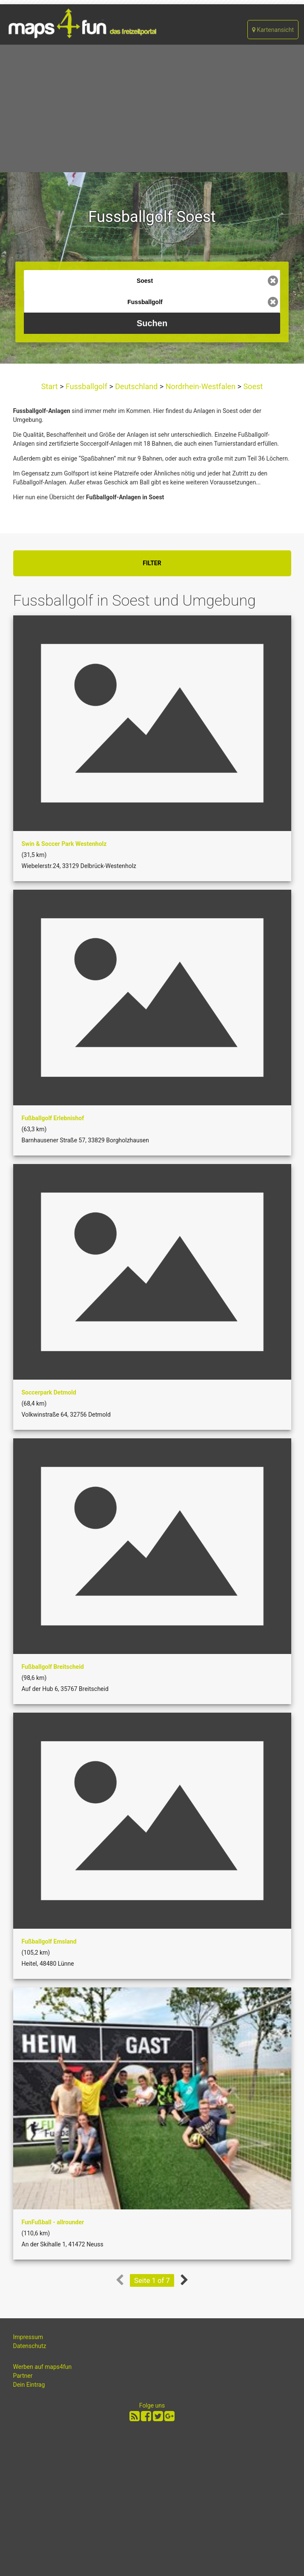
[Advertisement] (152, 108)
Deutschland (136, 386)
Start (50, 386)
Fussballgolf (86, 386)
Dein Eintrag (29, 2384)
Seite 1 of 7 (152, 2280)
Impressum (28, 2337)
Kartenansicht (273, 29)
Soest (252, 386)
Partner (23, 2375)
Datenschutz (29, 2346)
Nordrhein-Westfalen (200, 386)
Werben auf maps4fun (42, 2366)
